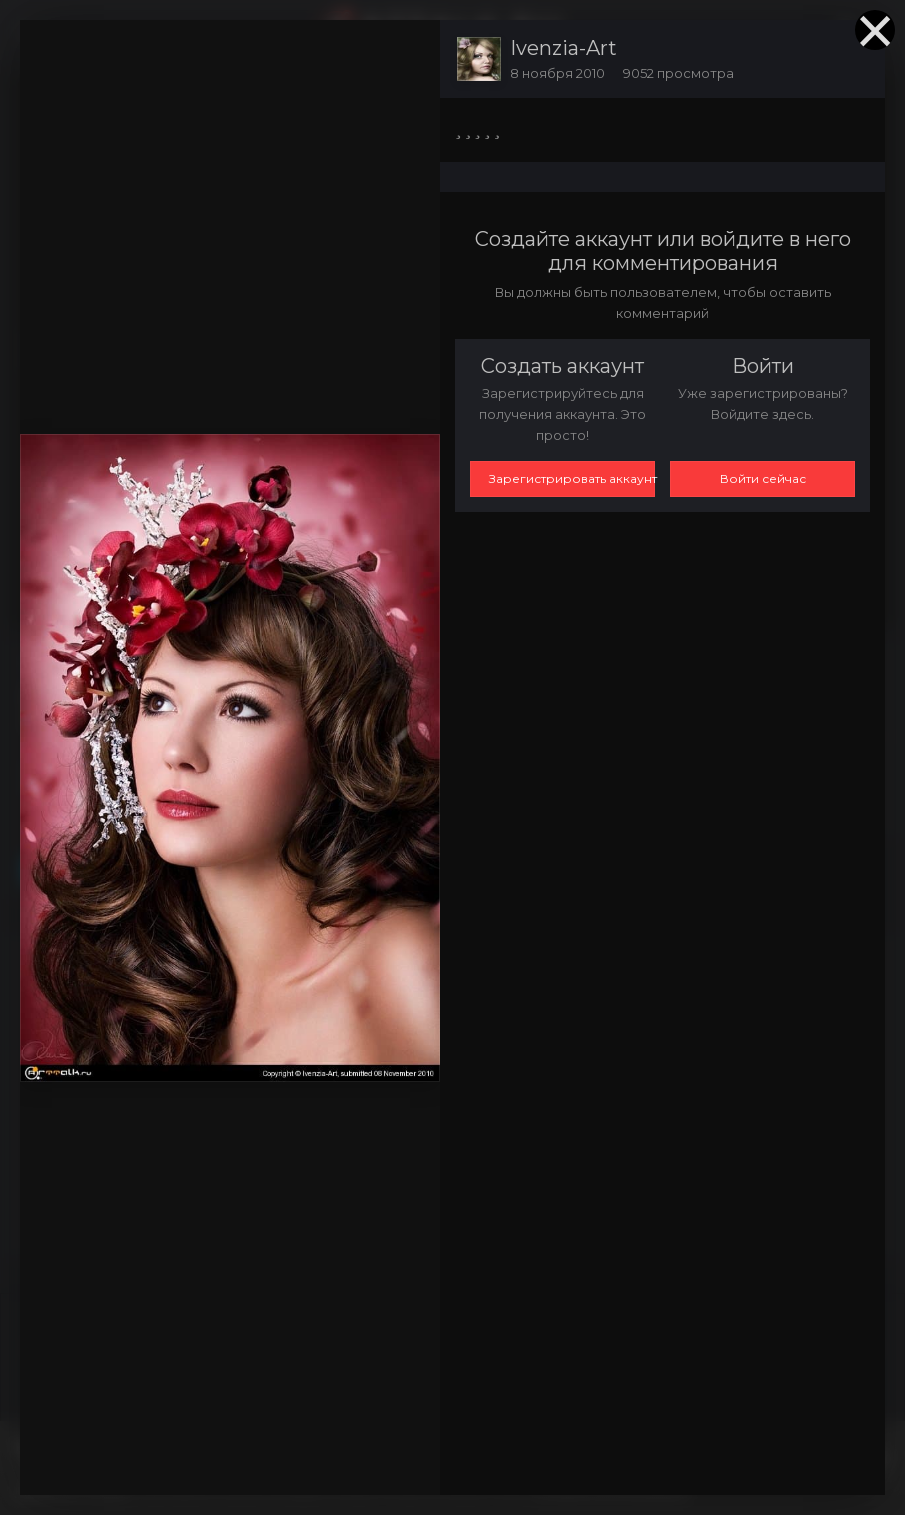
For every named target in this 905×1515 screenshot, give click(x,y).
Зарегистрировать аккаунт (572, 478)
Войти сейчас (763, 478)
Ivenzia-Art (563, 48)
